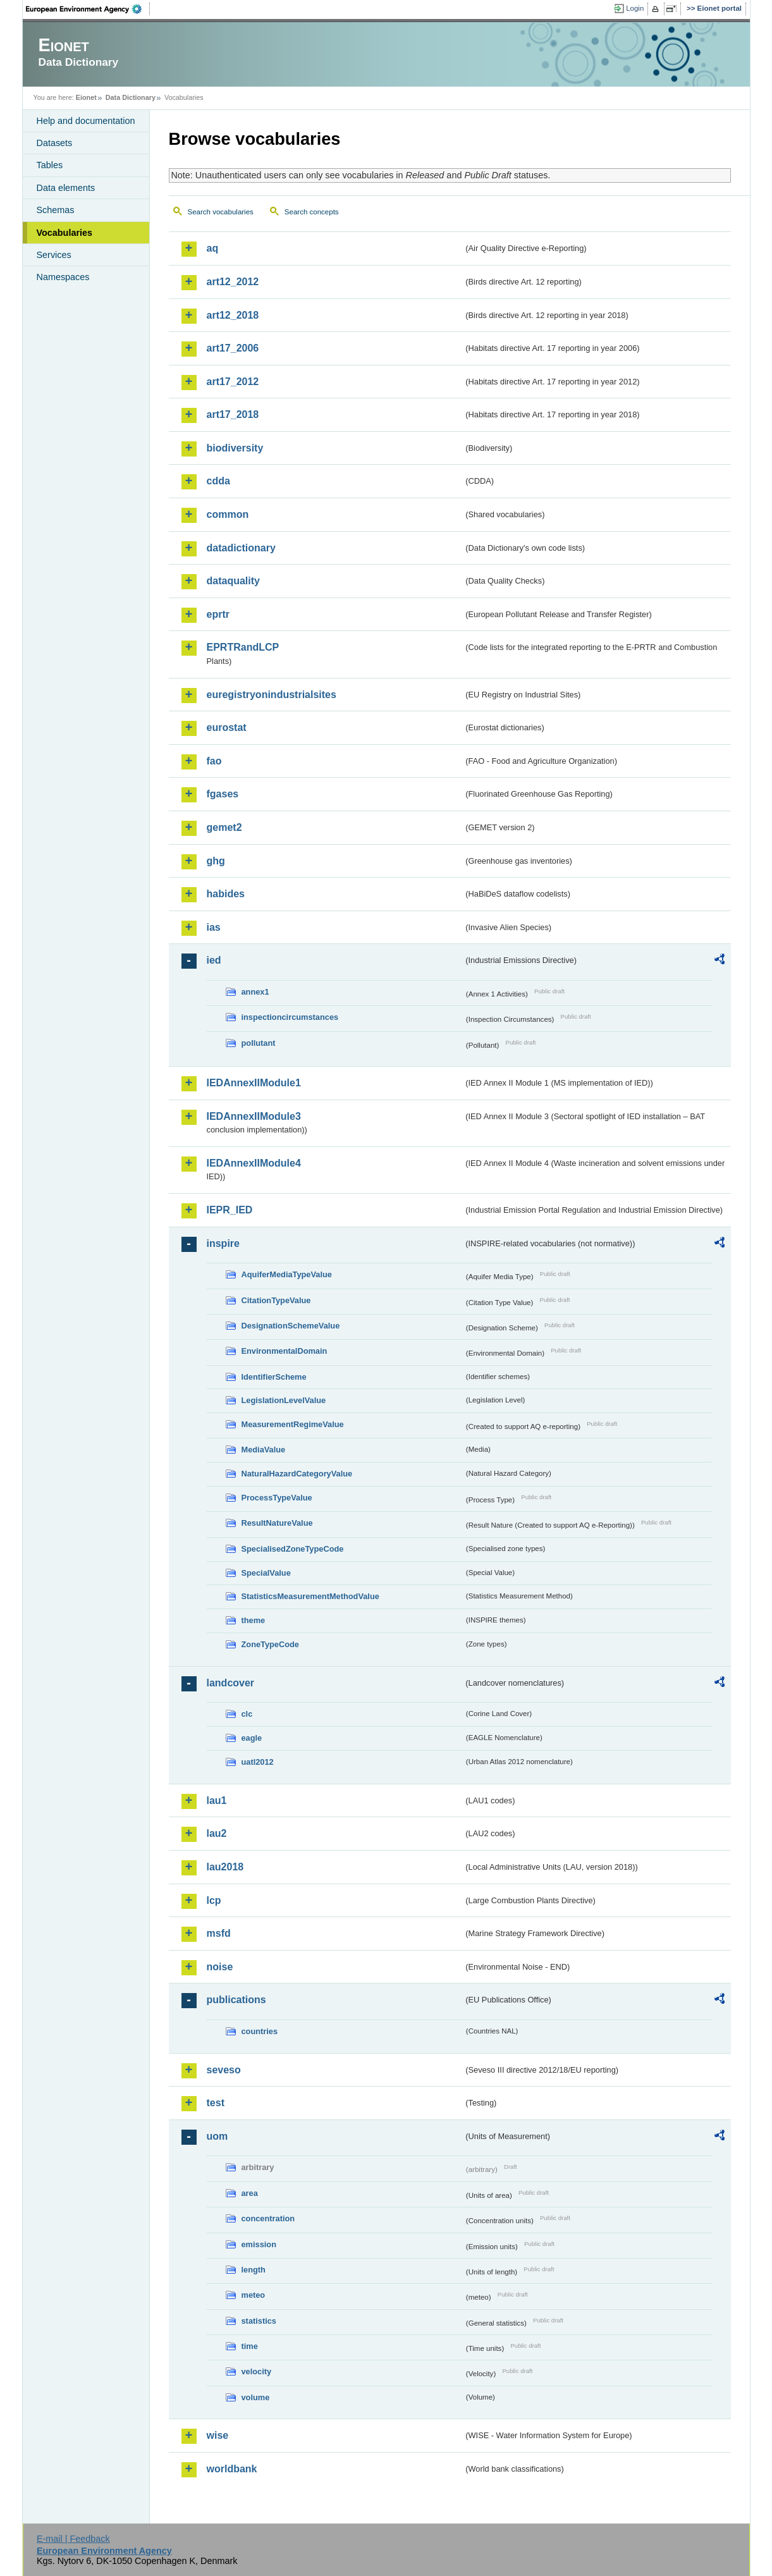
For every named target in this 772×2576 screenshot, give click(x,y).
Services (54, 255)
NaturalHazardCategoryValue (297, 1473)
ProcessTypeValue (277, 1497)
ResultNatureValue (277, 1523)
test (215, 2102)
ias (214, 927)
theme (254, 1620)
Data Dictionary (131, 97)
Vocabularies (65, 233)
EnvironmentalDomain (285, 1351)
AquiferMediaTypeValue (287, 1274)
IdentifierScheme (274, 1377)
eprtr (218, 614)
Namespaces (63, 277)
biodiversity (235, 448)
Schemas (56, 210)
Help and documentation (86, 121)
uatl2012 (258, 1762)
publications (236, 1999)
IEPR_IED (230, 1210)
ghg (216, 861)
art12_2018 (233, 315)
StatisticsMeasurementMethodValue (310, 1596)
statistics (259, 2321)
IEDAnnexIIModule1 (254, 1082)
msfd (219, 1933)
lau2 (217, 1833)
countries (260, 2031)
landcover (231, 1682)
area (250, 2193)
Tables (50, 165)
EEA (88, 9)
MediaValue (264, 1449)
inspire (223, 1243)
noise (220, 1966)
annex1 (255, 992)
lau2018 (225, 1866)
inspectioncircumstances (290, 1017)
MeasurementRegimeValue (293, 1424)
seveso (224, 2069)
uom (217, 2136)
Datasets (55, 143)
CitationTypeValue (276, 1300)
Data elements (66, 188)
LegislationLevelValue (284, 1400)
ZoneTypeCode (270, 1644)
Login (635, 8)
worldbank (232, 2468)
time (250, 2346)
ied (214, 960)
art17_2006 (233, 348)
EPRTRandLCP (243, 647)
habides (226, 893)
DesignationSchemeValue (291, 1325)
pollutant (259, 1043)
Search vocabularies (221, 212)
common (228, 514)
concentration (268, 2218)
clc (247, 1714)
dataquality (233, 580)
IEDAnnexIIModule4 (254, 1163)
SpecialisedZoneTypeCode (293, 1549)
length (254, 2269)
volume (256, 2397)
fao (214, 761)
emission (259, 2244)
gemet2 (224, 827)
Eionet (86, 97)
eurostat (227, 727)
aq (213, 248)
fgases (223, 793)
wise (218, 2435)
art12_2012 (233, 281)
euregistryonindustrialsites (271, 694)
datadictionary (241, 548)
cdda (218, 480)
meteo (254, 2295)
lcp (214, 1900)
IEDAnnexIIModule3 (254, 1116)
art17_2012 (233, 381)
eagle (252, 1738)
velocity (257, 2371)
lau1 (217, 1800)
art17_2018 (233, 414)
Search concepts (312, 212)
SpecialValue (266, 1573)
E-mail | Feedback (73, 2539)
